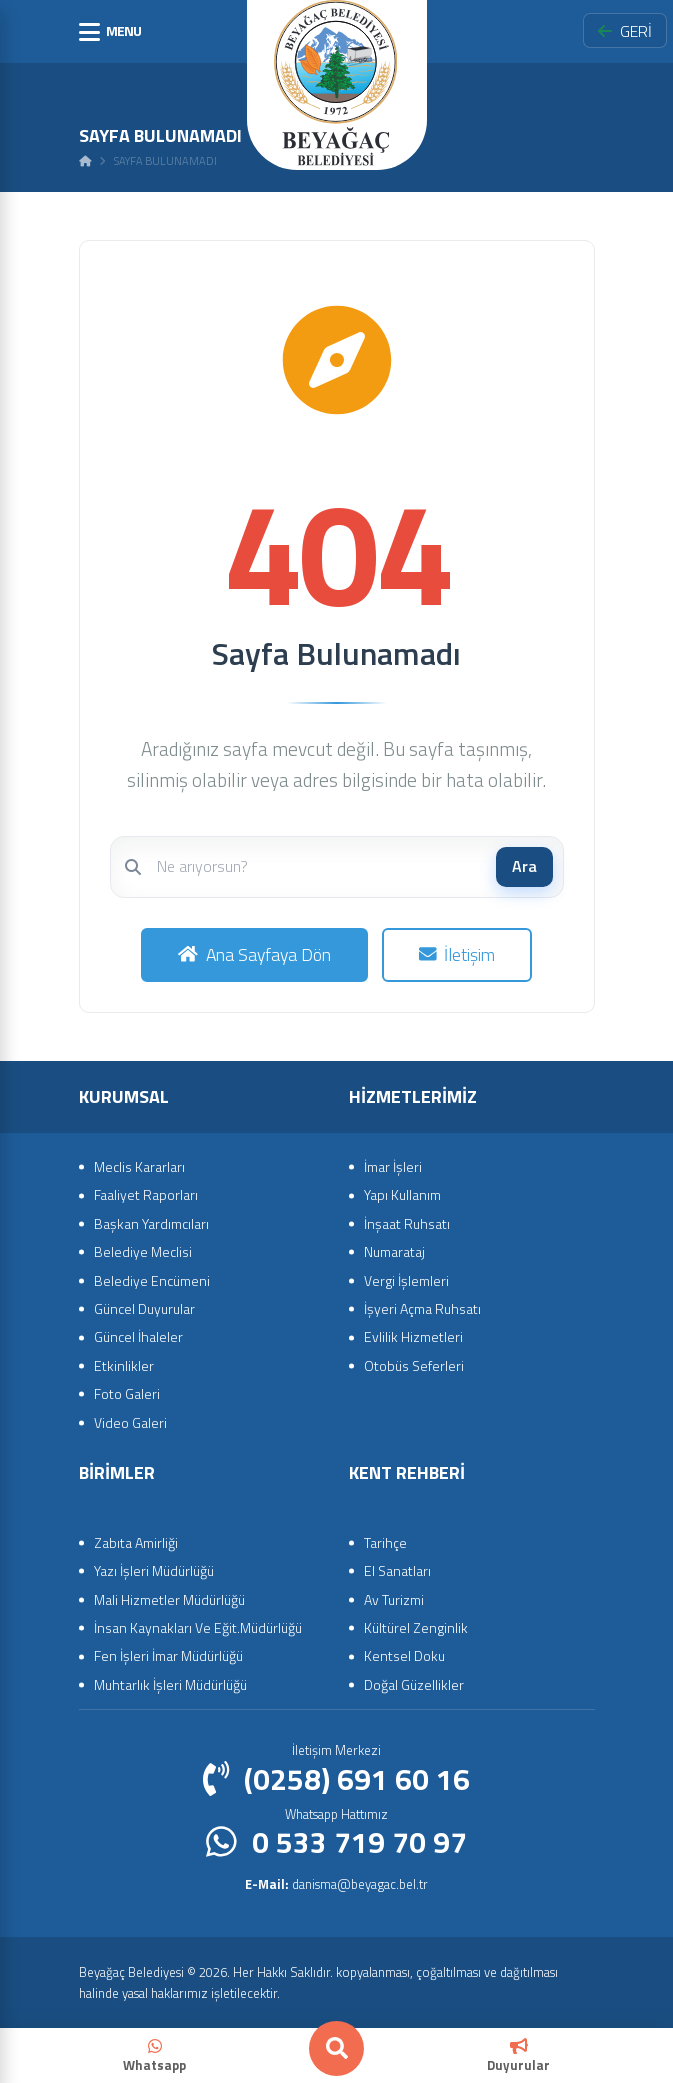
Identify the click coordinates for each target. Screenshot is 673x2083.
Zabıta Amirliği (136, 1542)
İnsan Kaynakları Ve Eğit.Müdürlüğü (198, 1627)
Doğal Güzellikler (414, 1684)
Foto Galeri (127, 1393)
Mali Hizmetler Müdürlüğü (169, 1599)
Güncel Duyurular (144, 1308)
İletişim (457, 954)
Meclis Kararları (139, 1166)
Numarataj (394, 1251)
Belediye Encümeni (152, 1280)
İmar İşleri (393, 1166)
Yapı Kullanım (402, 1194)
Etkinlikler (124, 1365)
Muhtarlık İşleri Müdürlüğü (170, 1684)
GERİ (625, 31)
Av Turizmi (394, 1599)
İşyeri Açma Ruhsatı (422, 1308)
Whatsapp (154, 2056)
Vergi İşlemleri (406, 1280)
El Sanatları (397, 1570)
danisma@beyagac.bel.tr (336, 1884)
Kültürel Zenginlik (416, 1627)
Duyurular (518, 2056)
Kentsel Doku (404, 1655)
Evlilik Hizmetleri (413, 1336)
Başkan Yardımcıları (151, 1223)
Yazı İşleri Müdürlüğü (154, 1570)
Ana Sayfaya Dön (254, 954)
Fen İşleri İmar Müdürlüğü (168, 1655)
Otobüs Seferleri (414, 1365)
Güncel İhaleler (138, 1336)
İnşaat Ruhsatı (407, 1223)
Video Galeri (130, 1422)
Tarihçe (385, 1542)
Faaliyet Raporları (146, 1194)
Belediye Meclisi (143, 1251)
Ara (524, 866)
